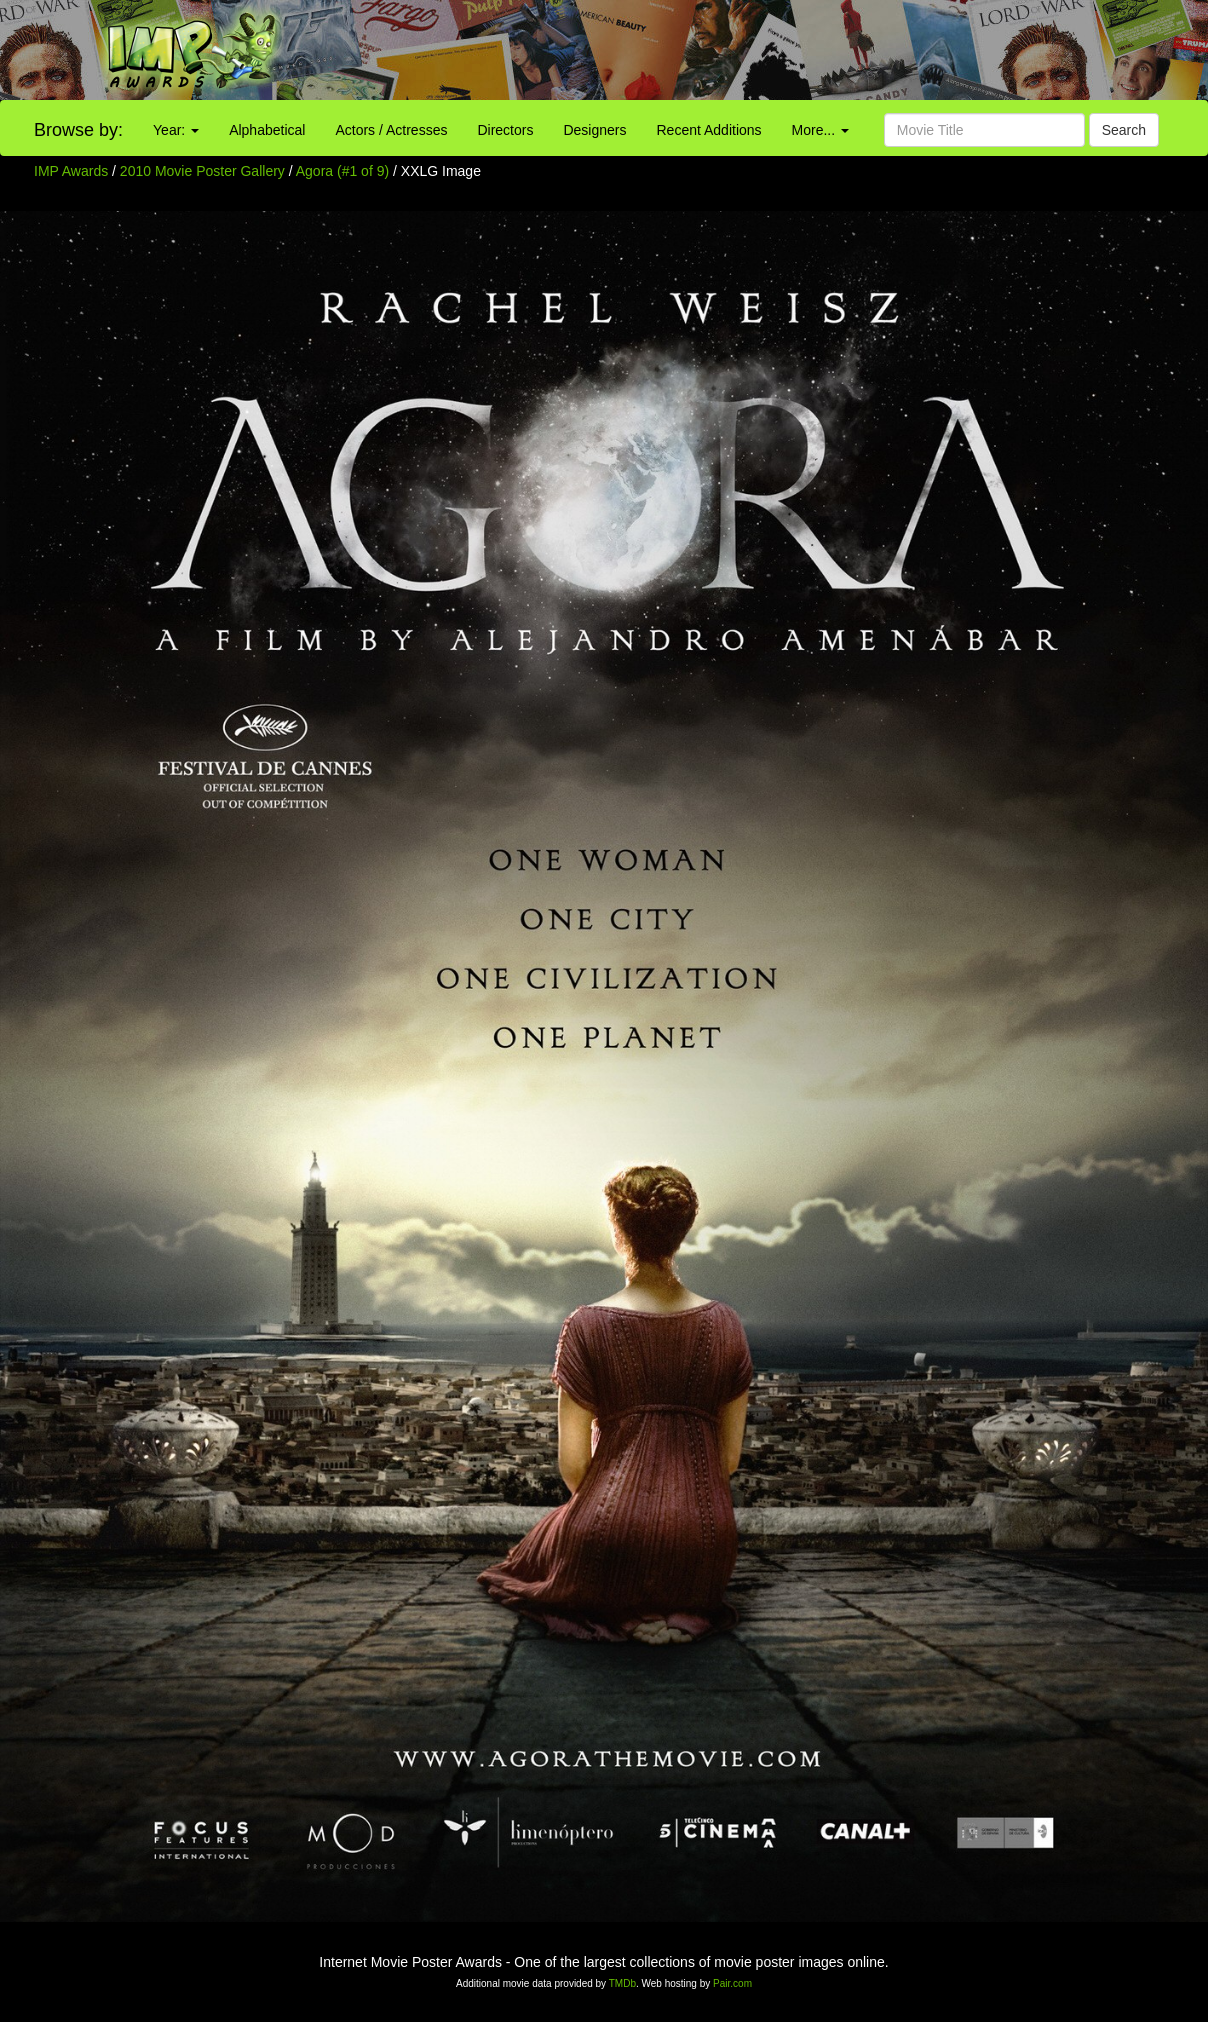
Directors (505, 130)
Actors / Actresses (391, 130)
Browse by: (78, 130)
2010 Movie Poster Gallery (202, 171)
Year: (176, 130)
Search (1124, 130)
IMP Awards (71, 171)
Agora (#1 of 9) (342, 171)
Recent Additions (709, 130)
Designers (594, 130)
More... (820, 130)
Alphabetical (267, 130)
